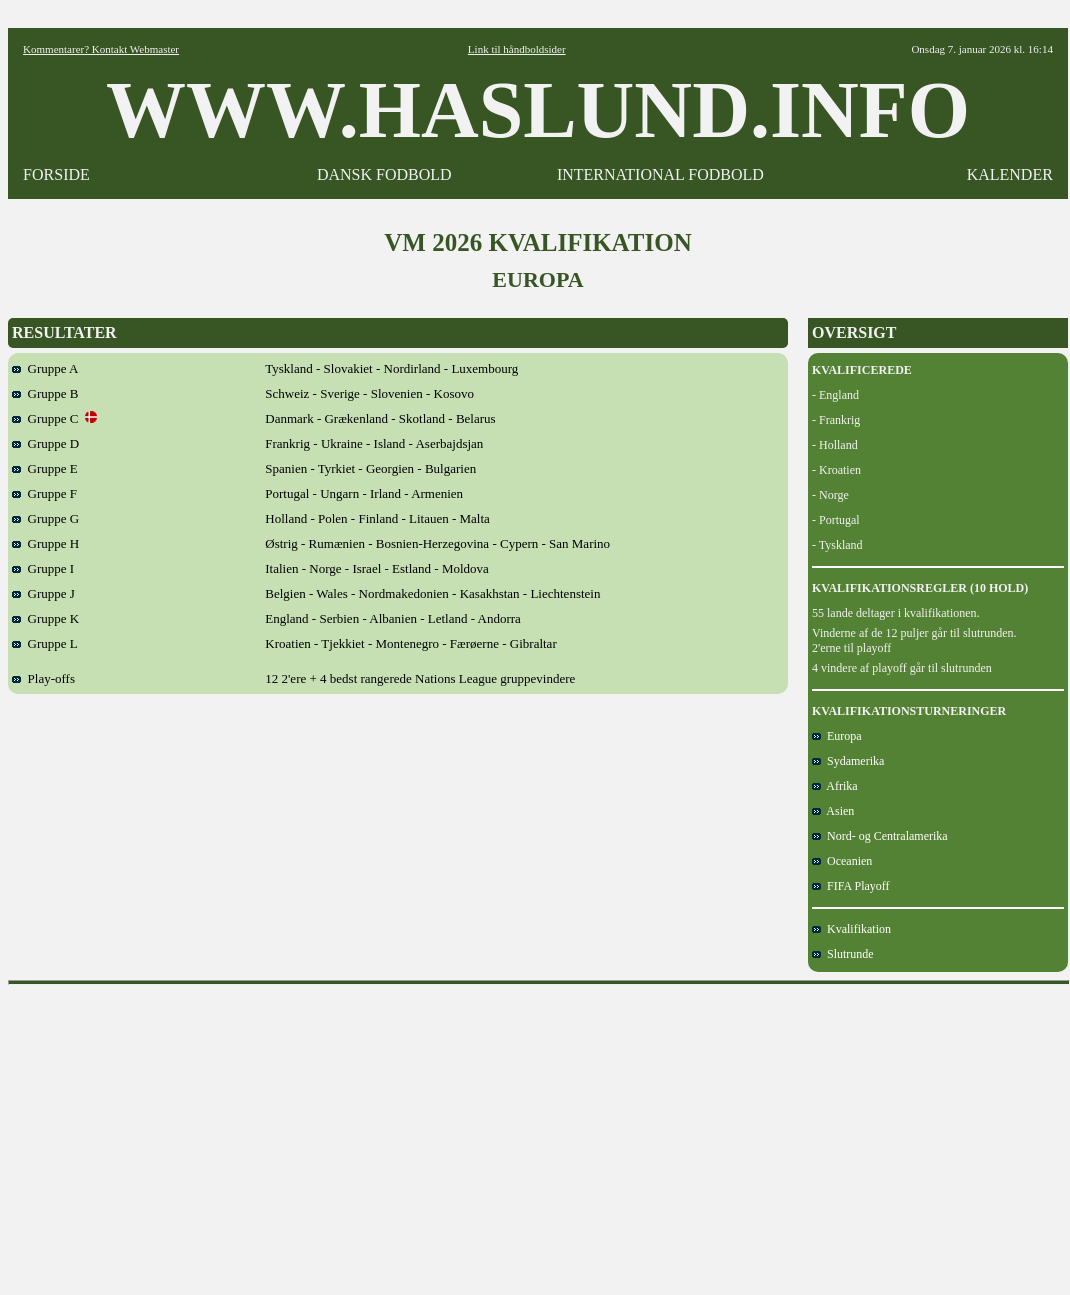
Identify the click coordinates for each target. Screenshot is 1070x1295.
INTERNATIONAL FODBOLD (660, 174)
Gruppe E (45, 468)
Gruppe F (44, 493)
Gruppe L (45, 643)
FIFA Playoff (851, 886)
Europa (837, 736)
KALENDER (1010, 174)
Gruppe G (45, 518)
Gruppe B (45, 393)
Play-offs (43, 678)
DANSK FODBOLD (384, 174)
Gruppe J (43, 593)
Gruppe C (54, 418)
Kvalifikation (851, 929)
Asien (833, 811)
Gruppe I (43, 568)
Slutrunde (843, 954)
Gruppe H (45, 543)
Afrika (835, 786)
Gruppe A (45, 368)
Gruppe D (45, 443)
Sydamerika (848, 761)
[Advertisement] (539, 1133)
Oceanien (842, 861)
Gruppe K (45, 618)
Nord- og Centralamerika (880, 836)
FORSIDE (56, 174)
